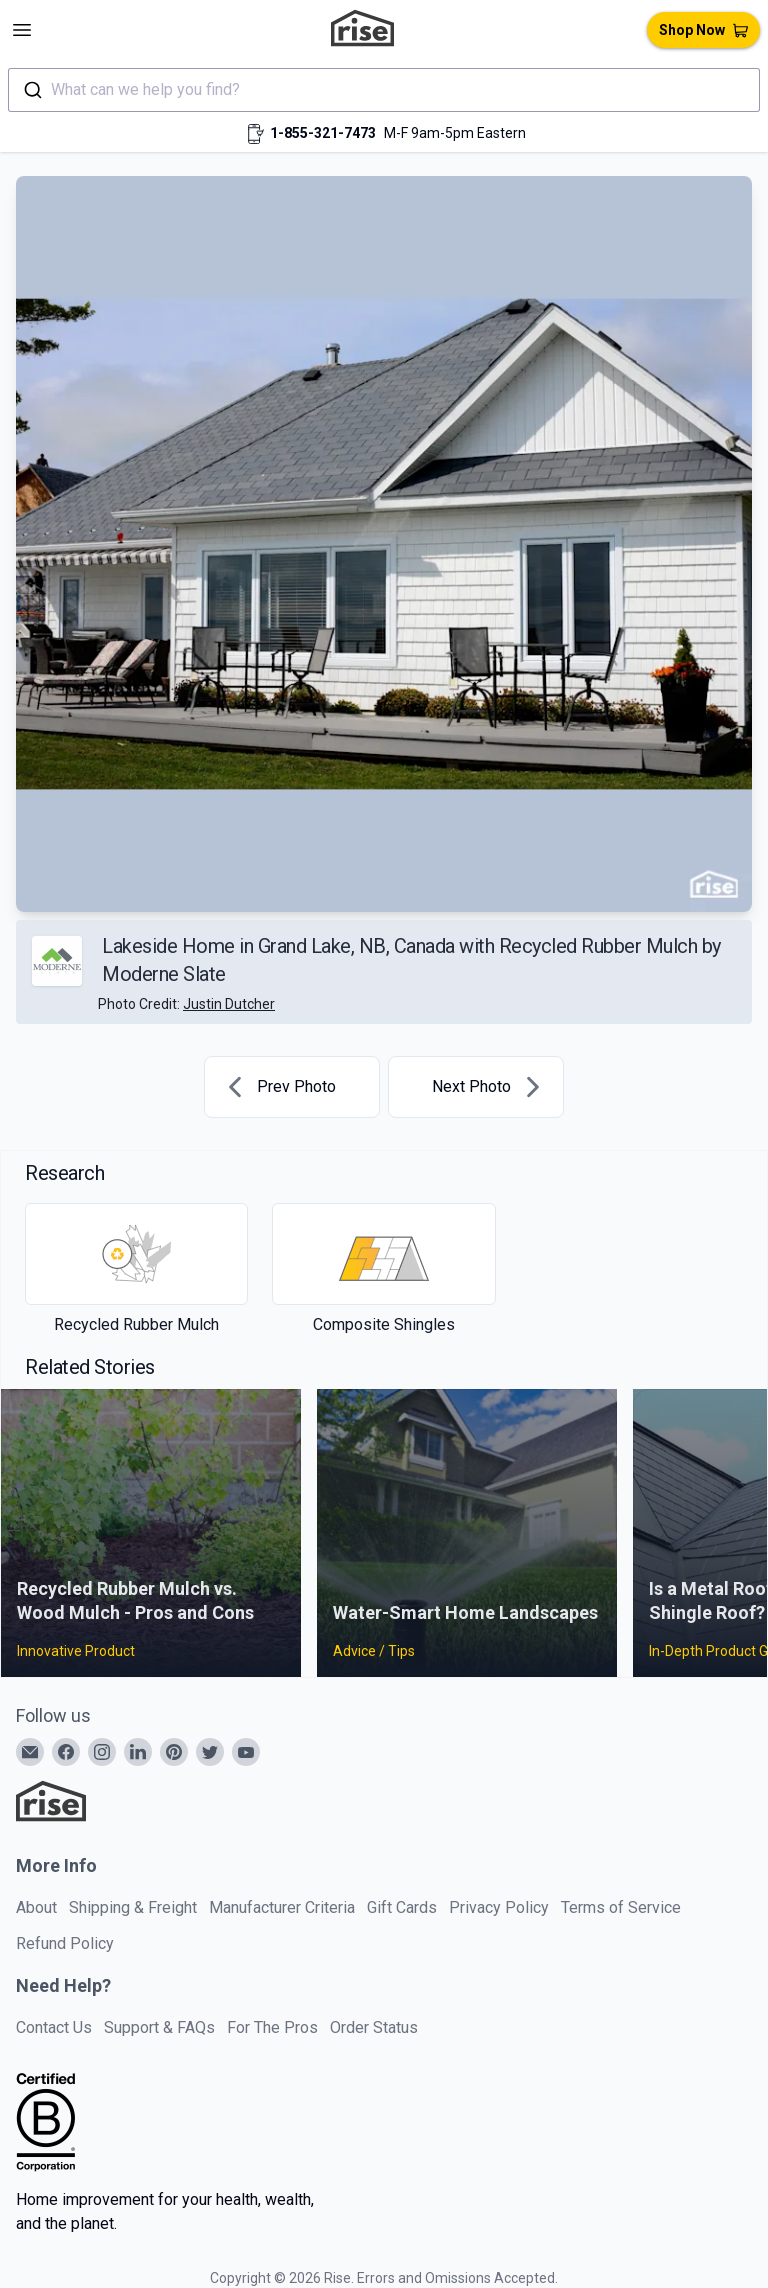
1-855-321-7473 (323, 133)
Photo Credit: (186, 1004)
